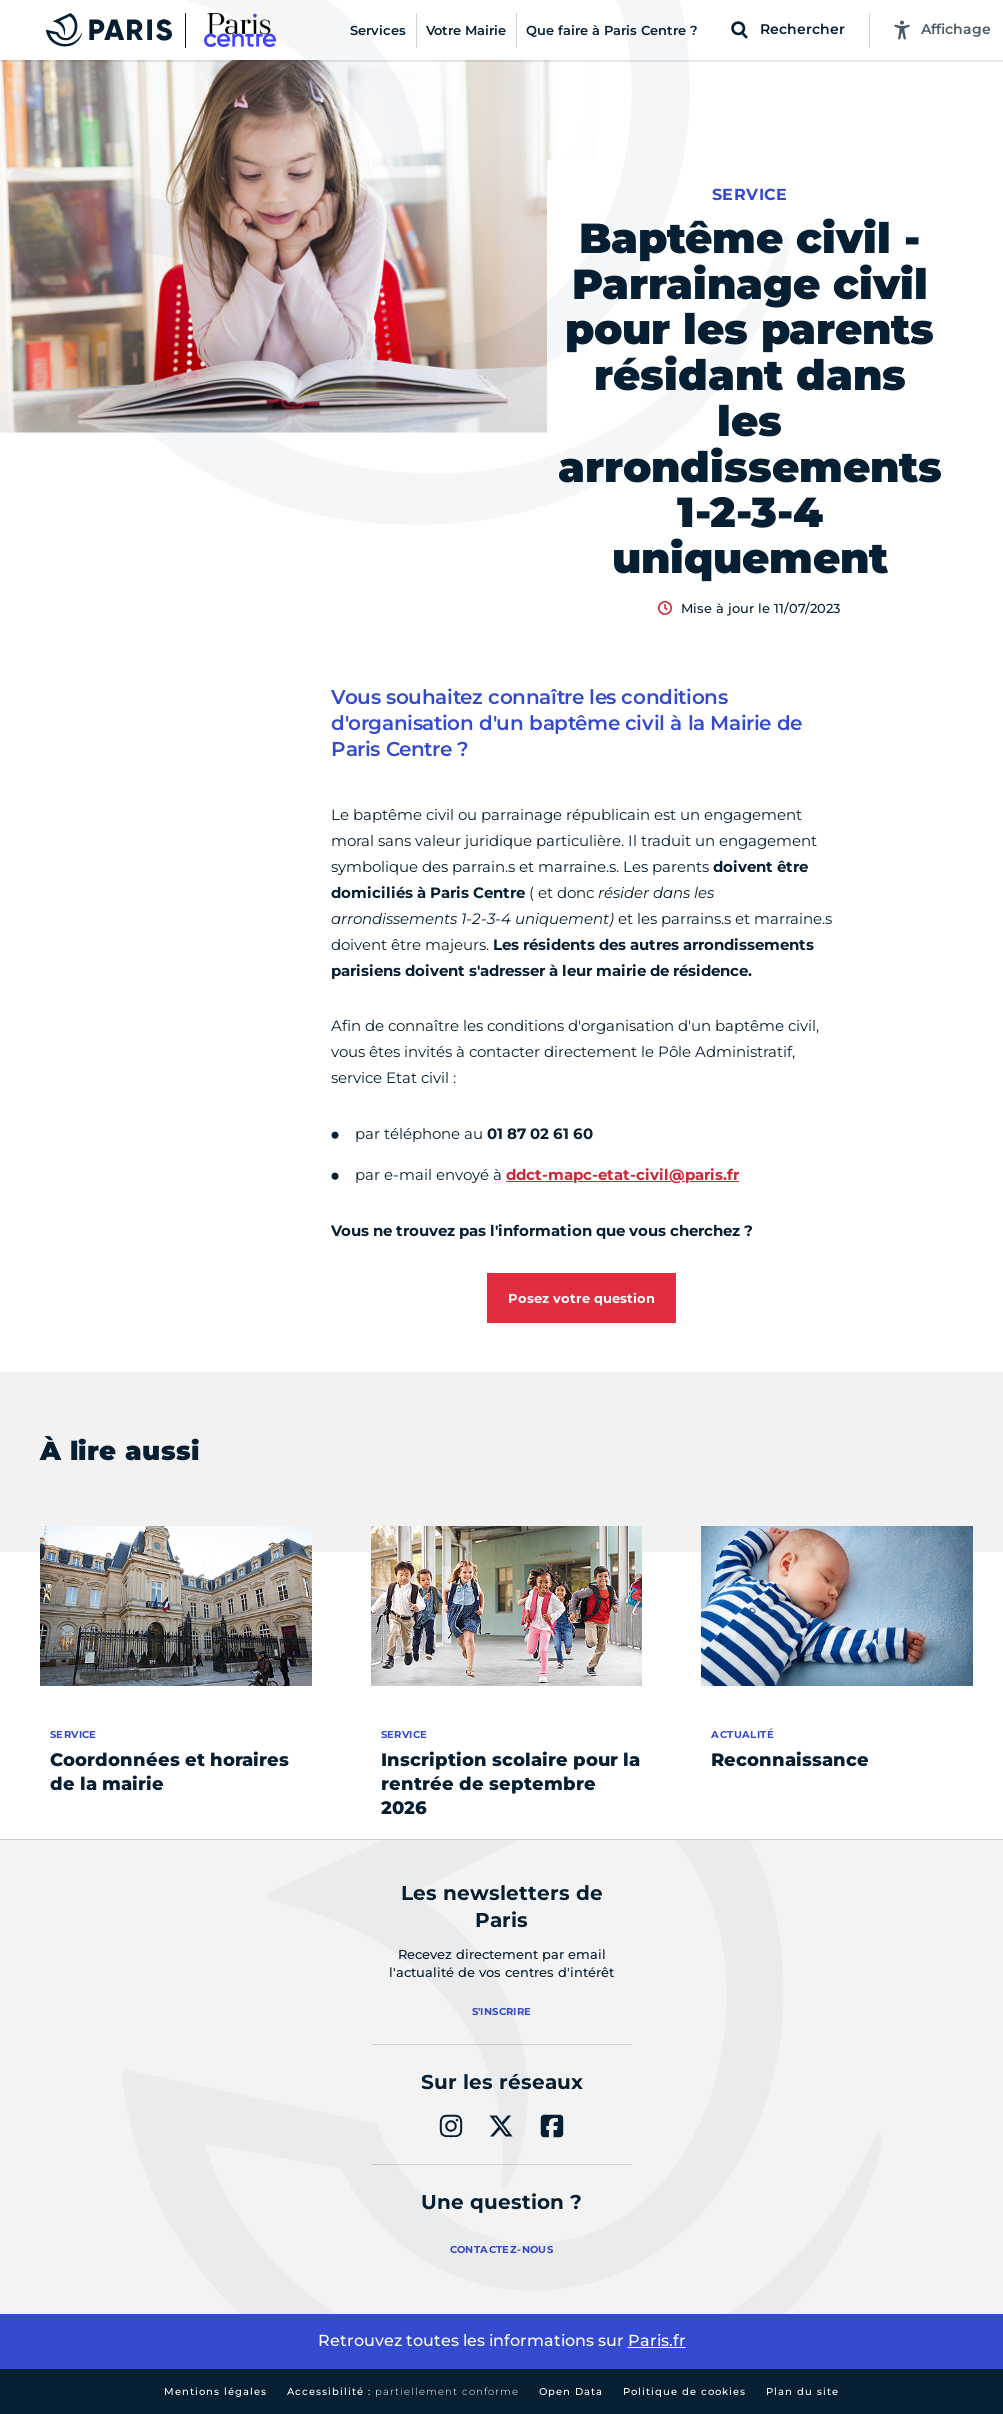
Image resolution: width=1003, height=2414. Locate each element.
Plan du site (802, 2391)
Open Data (571, 2391)
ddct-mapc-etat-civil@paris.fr (622, 1174)
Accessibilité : (403, 2391)
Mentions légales (215, 2391)
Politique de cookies (684, 2391)
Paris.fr (657, 2340)
